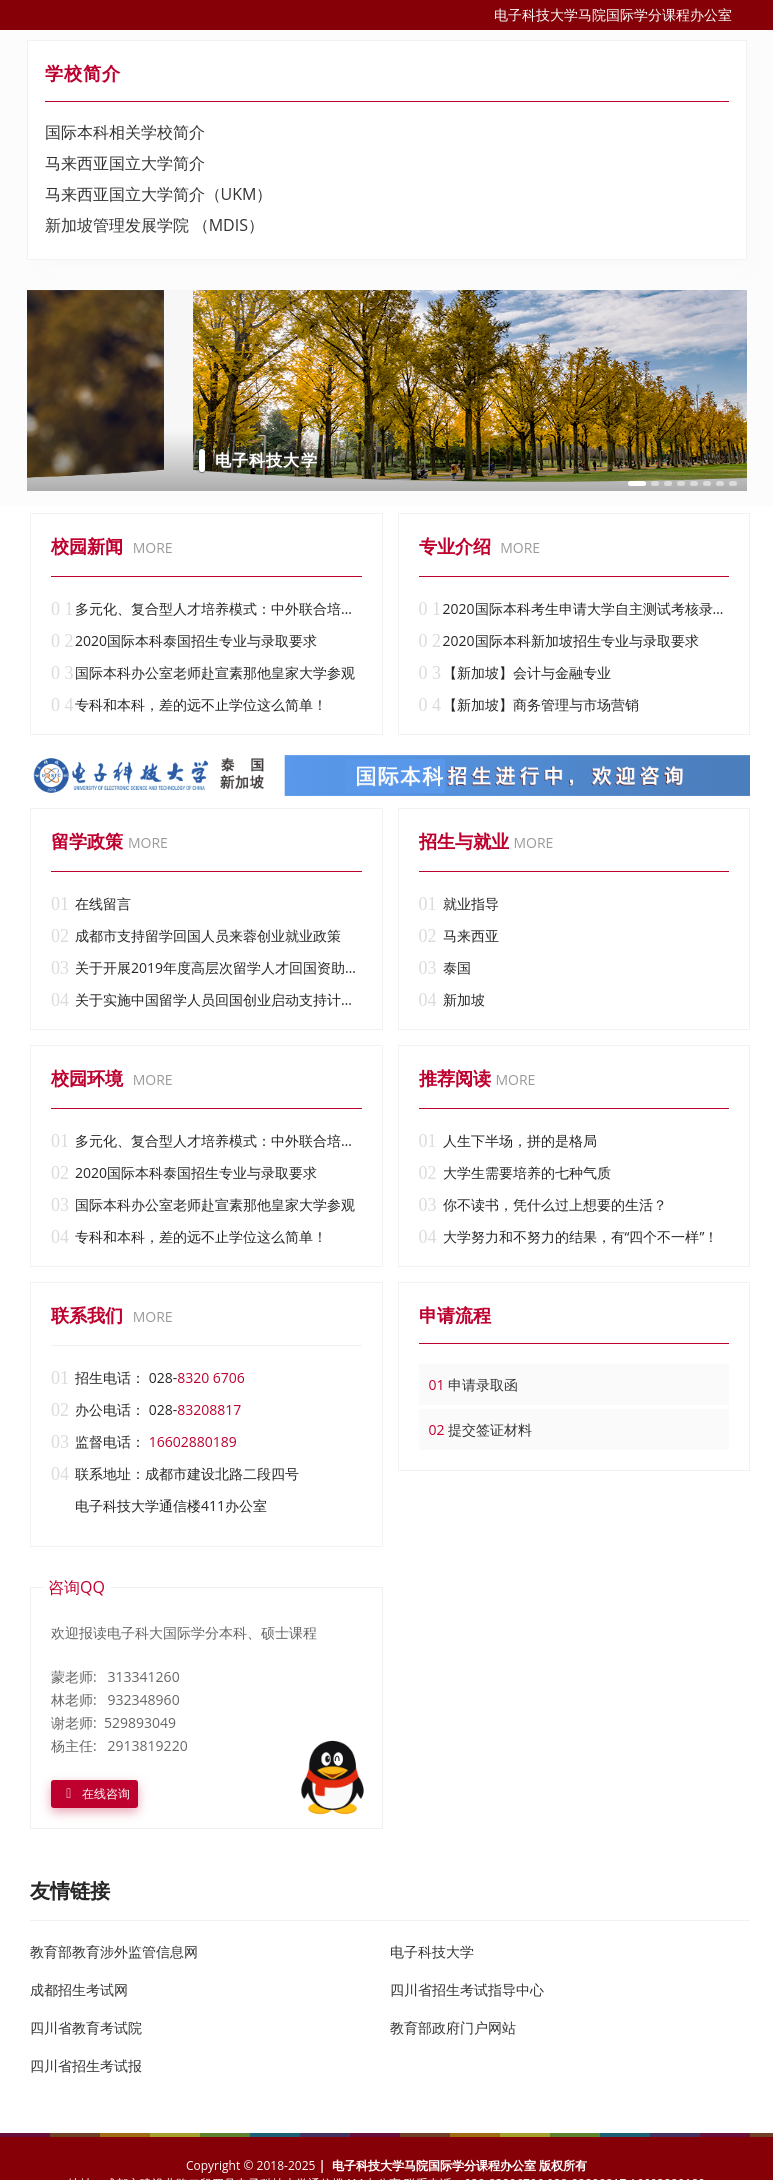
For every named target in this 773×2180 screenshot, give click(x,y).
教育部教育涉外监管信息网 (114, 1951)
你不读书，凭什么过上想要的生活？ (543, 1205)
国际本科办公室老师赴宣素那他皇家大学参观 (203, 673)
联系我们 (87, 1315)
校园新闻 (87, 546)
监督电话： (144, 1442)
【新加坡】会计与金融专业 (515, 673)
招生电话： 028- (148, 1378)
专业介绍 (455, 546)
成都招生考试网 (79, 1989)
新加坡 (452, 1000)
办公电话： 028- (146, 1410)
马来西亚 (459, 936)
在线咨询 (94, 1792)
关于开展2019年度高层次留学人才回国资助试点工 (206, 968)
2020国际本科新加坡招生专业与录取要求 (559, 641)
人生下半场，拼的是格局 (508, 1141)
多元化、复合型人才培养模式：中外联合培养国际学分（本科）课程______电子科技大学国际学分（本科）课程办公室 (206, 609)
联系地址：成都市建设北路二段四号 (175, 1474)
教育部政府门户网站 (453, 2027)
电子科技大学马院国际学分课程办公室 (613, 14)
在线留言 (91, 904)
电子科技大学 (432, 1951)
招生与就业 (464, 841)
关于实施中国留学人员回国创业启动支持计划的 (206, 1000)
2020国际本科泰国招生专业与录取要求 (184, 641)
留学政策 (87, 841)
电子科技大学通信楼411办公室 (171, 1505)
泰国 (445, 968)
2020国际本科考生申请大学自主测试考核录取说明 (574, 609)
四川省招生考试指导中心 (467, 1989)
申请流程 (455, 1315)
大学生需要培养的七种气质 (515, 1173)
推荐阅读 (455, 1078)
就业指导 (459, 904)
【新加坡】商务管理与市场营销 (529, 705)
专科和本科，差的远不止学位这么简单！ (189, 705)
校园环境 (87, 1078)
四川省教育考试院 (86, 2027)
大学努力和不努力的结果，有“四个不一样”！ (569, 1237)
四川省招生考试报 (86, 2065)
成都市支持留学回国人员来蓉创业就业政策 (196, 936)
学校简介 (83, 73)
